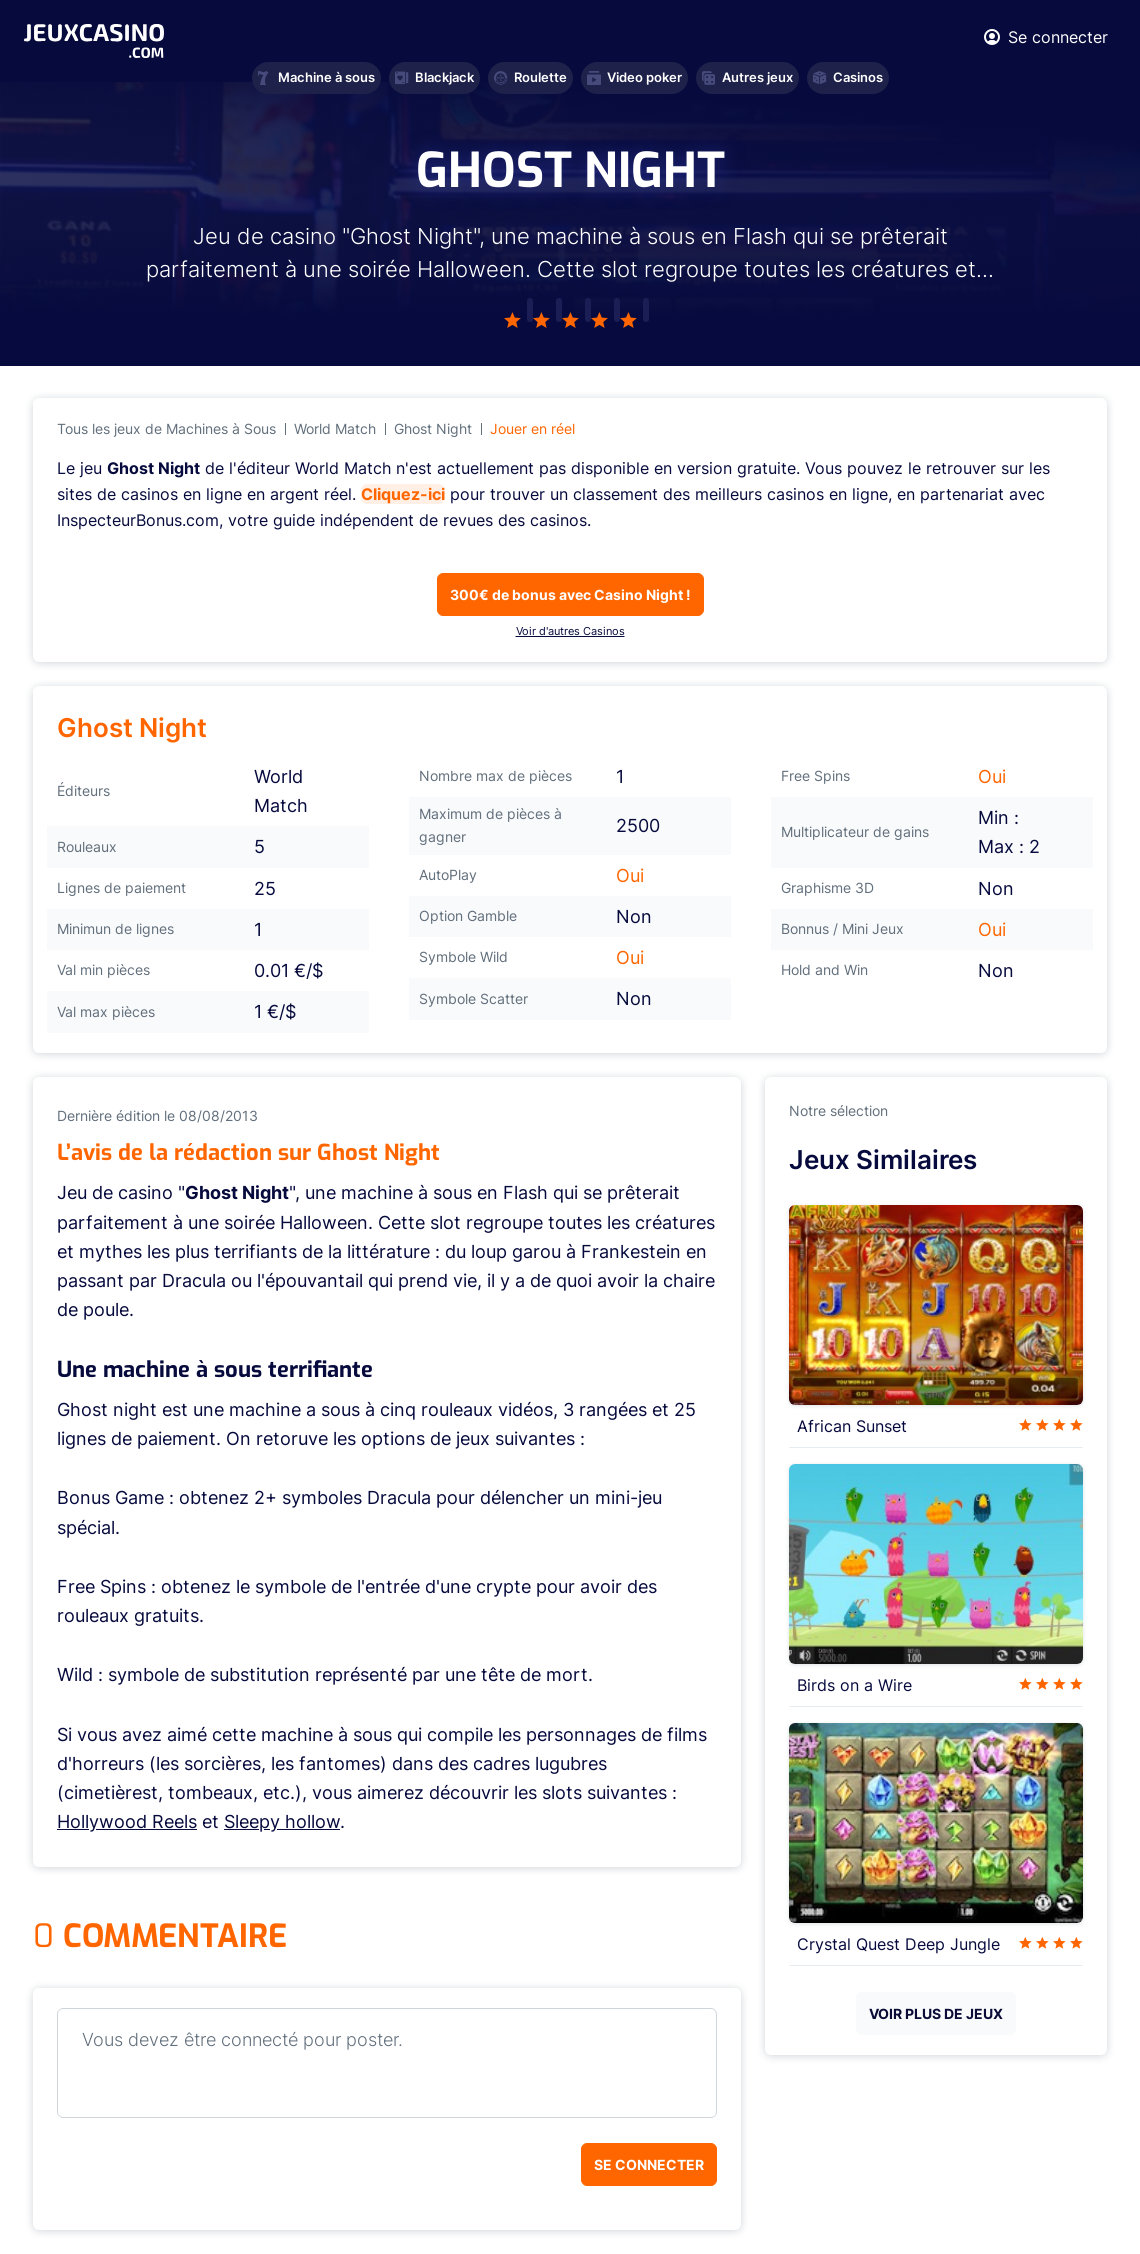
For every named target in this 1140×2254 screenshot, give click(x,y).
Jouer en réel (532, 428)
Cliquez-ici (403, 494)
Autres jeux (747, 77)
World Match (335, 428)
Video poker (634, 77)
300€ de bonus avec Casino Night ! (570, 594)
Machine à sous (316, 77)
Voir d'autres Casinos (570, 631)
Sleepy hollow (282, 1821)
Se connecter (649, 2164)
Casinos (848, 77)
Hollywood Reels (127, 1821)
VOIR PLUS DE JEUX (936, 2013)
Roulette (530, 77)
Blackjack (434, 77)
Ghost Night (433, 428)
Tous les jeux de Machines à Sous (166, 428)
